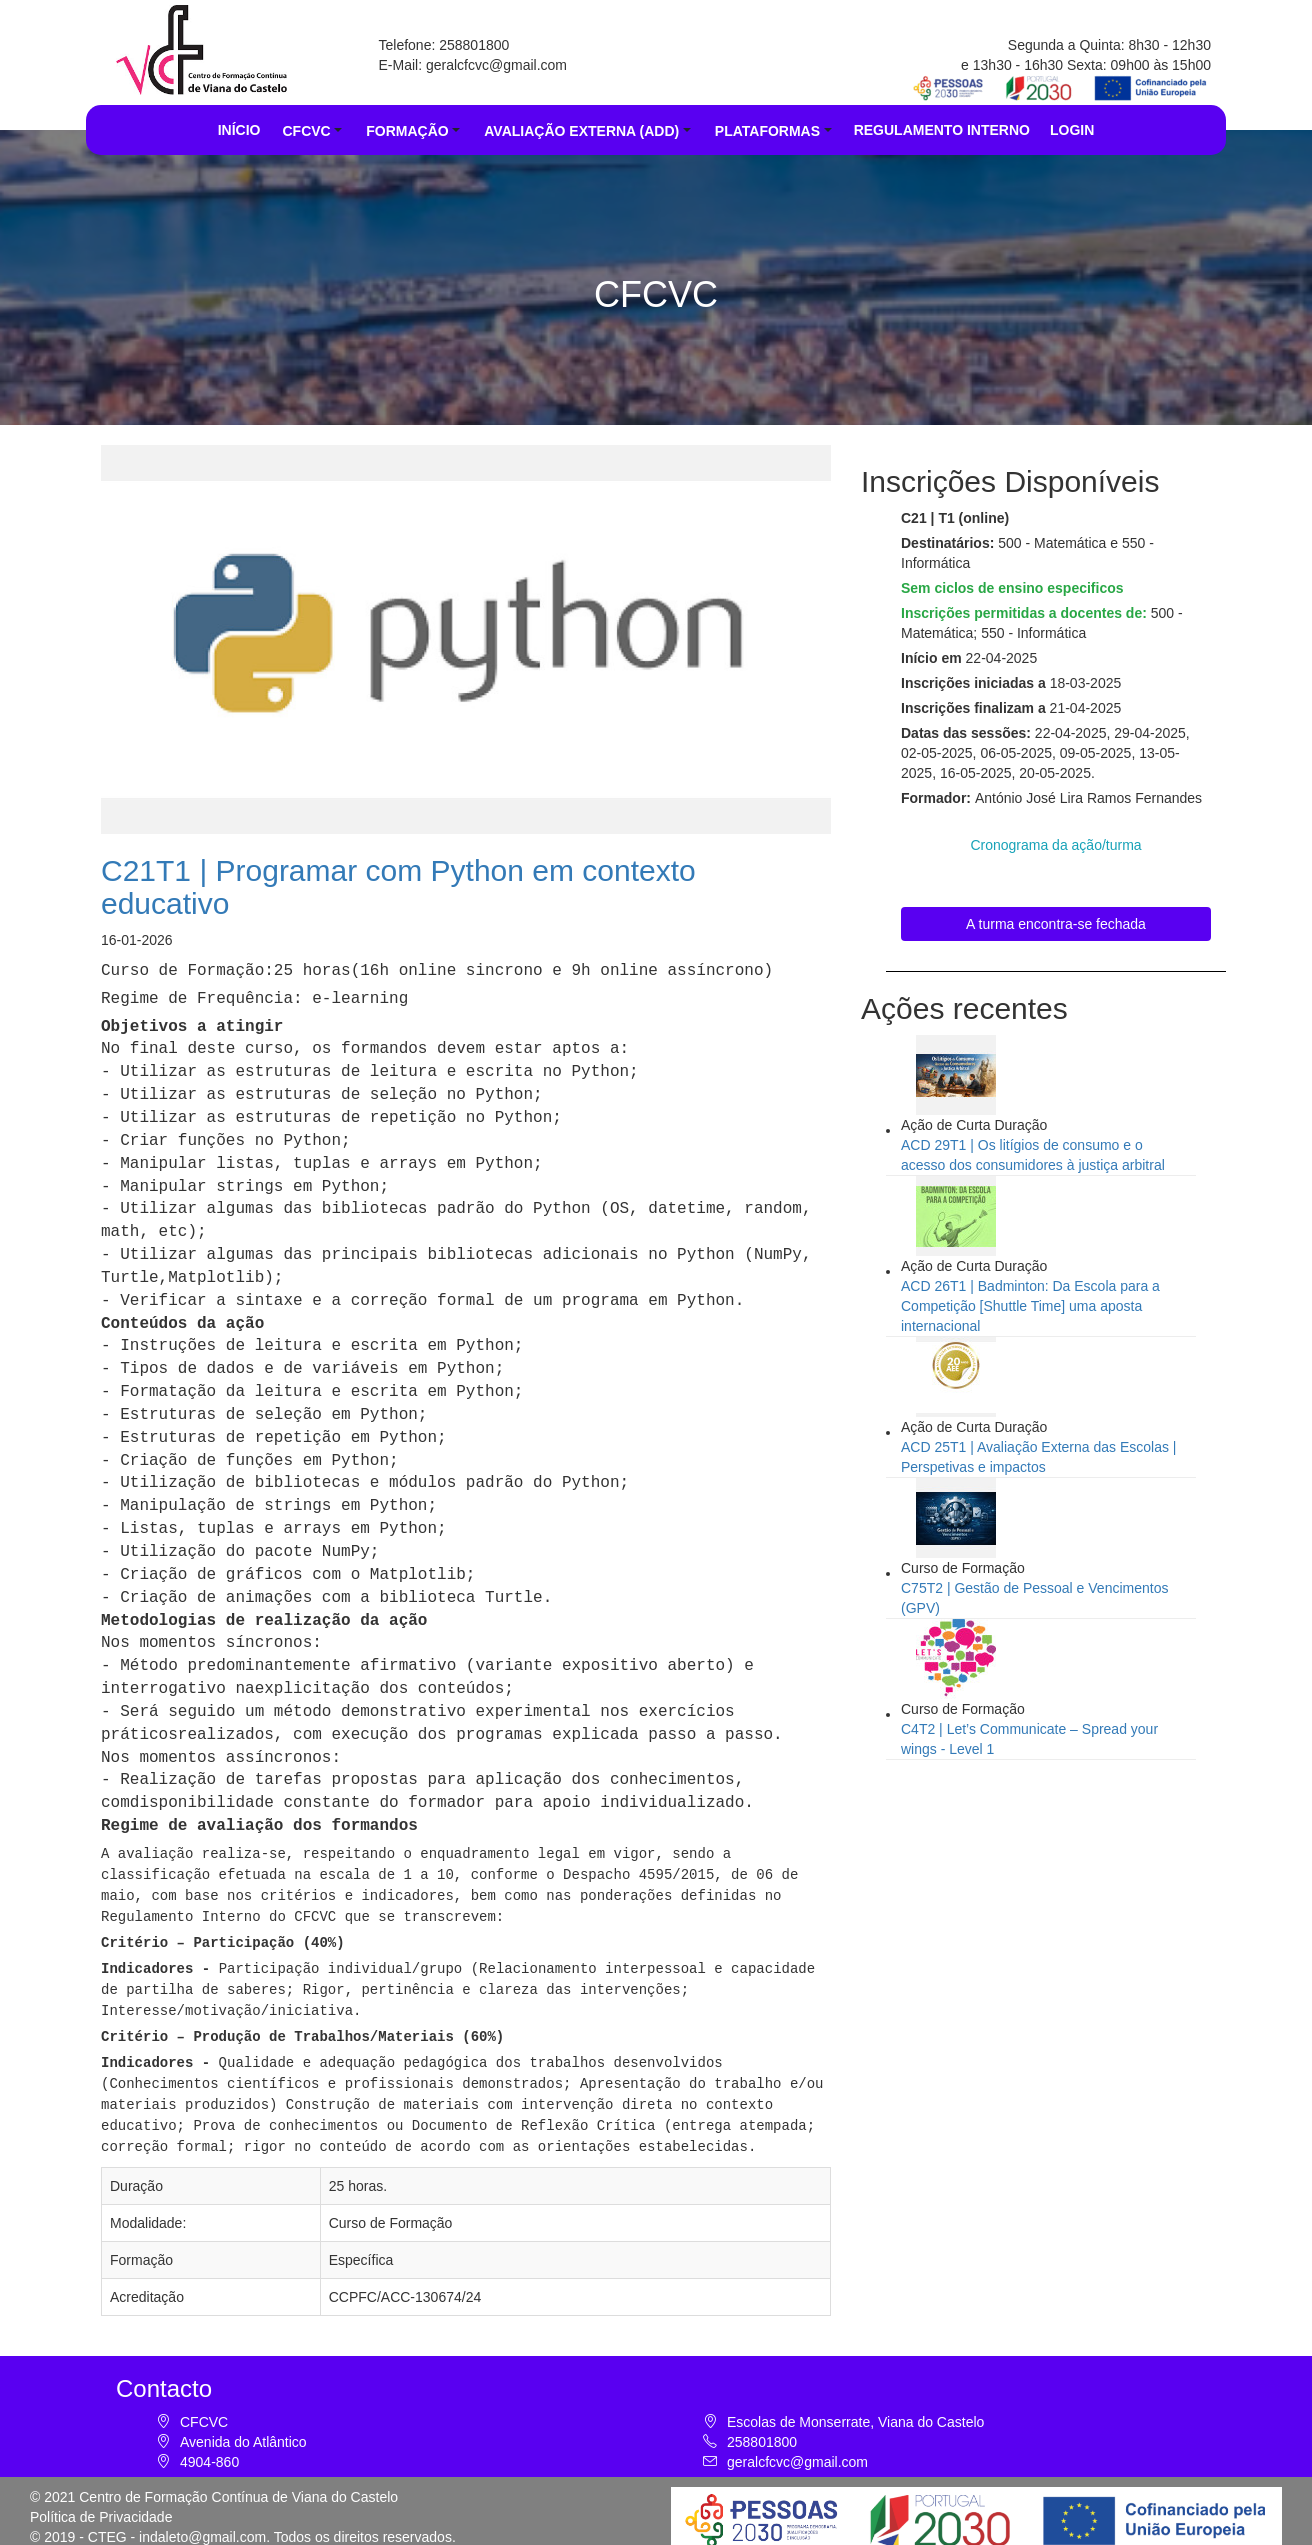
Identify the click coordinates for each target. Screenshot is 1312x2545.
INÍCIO (239, 130)
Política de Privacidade (101, 2503)
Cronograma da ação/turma (1055, 845)
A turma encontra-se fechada (1056, 924)
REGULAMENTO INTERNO (942, 130)
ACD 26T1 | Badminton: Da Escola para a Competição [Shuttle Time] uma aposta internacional (1030, 1306)
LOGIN (1072, 130)
